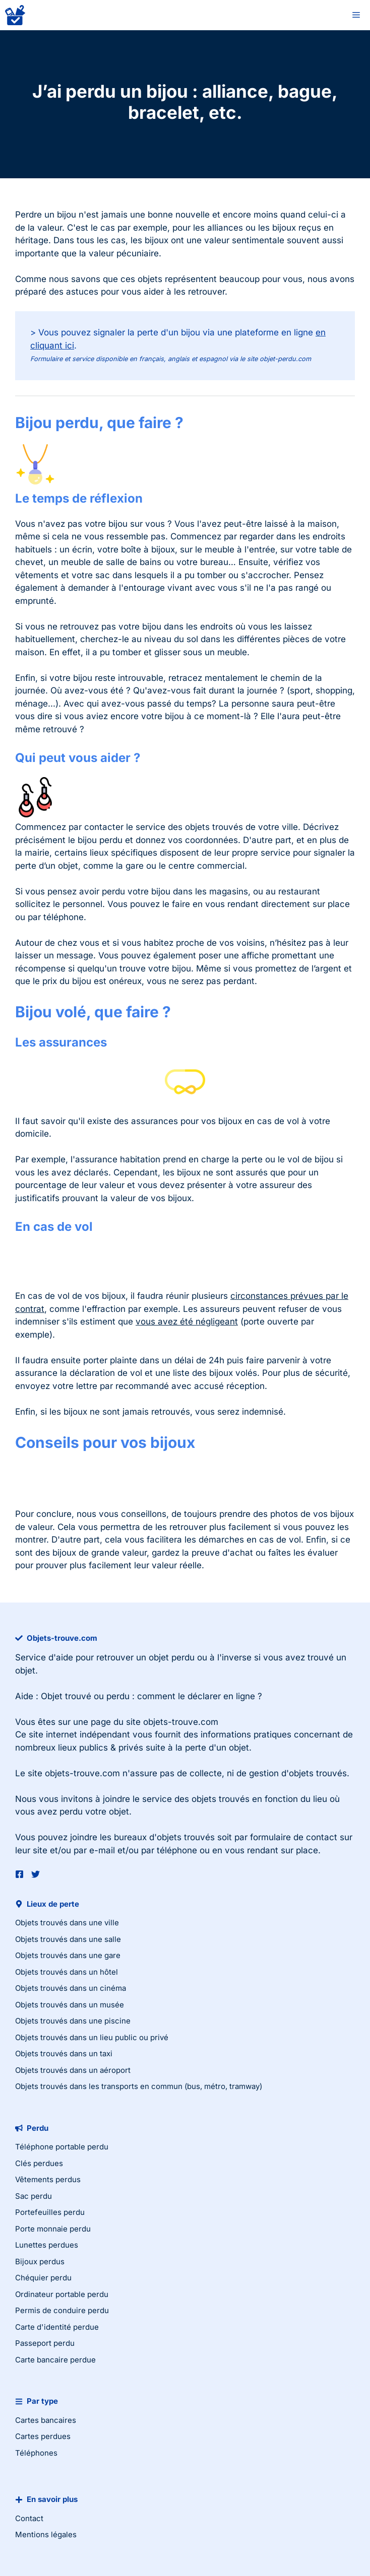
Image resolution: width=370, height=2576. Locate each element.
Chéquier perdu (43, 2277)
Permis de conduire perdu (62, 2310)
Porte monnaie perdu (53, 2229)
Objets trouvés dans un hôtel (66, 1972)
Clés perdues (39, 2163)
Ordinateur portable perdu (61, 2294)
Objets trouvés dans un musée (69, 2004)
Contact (29, 2518)
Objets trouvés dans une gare (67, 1955)
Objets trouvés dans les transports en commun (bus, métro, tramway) (138, 2086)
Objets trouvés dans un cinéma (70, 1988)
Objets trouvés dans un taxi (63, 2053)
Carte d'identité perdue (57, 2327)
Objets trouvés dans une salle (68, 1939)
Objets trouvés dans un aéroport (73, 2070)
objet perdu (172, 1657)
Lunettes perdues (46, 2245)
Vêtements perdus (48, 2179)
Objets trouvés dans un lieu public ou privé (91, 2037)
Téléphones (36, 2453)
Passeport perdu (45, 2343)
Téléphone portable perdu (61, 2146)
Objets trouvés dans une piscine (73, 2021)
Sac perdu (33, 2196)
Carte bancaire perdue (55, 2359)
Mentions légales (46, 2534)
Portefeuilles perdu (50, 2212)
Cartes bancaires (45, 2420)
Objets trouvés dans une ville (67, 1922)
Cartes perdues (43, 2436)
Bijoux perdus (40, 2261)
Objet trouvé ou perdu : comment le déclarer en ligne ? (151, 1696)
